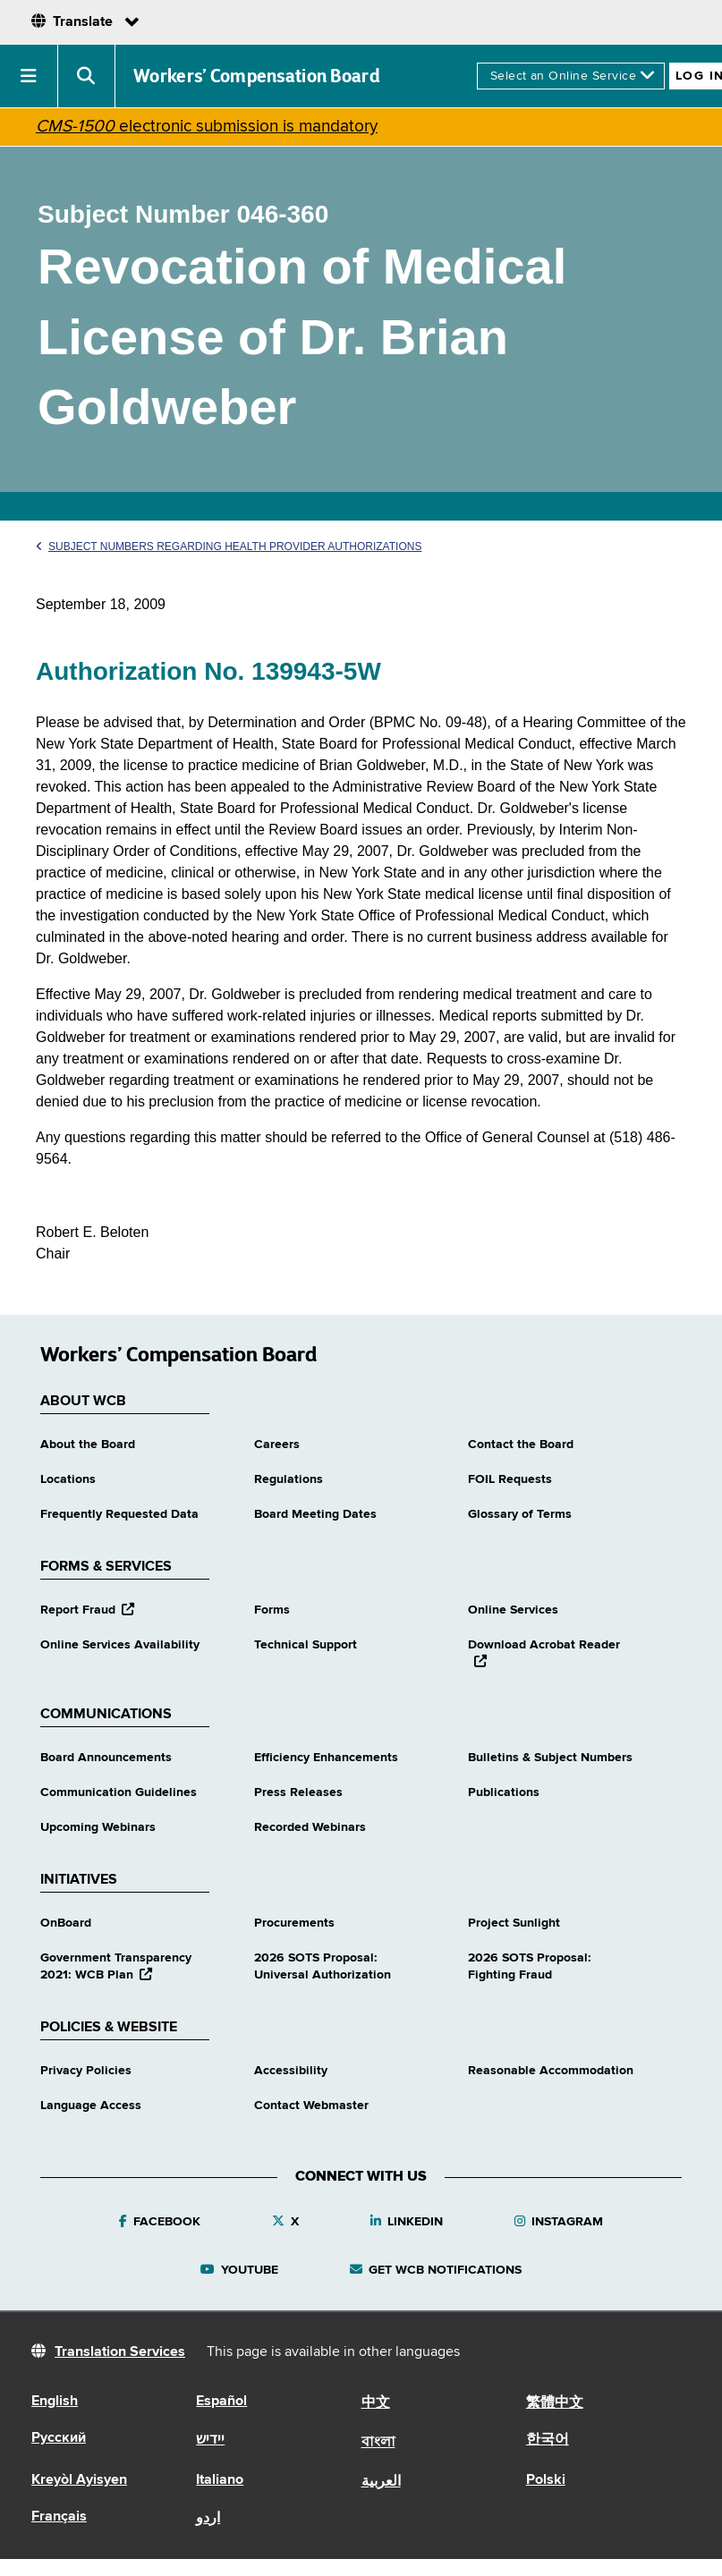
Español (221, 2401)
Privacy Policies (86, 2070)
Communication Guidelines (118, 1792)
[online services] (571, 76)
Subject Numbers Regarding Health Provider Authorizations (228, 546)
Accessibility (290, 2070)
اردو (208, 2519)
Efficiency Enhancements (326, 1757)
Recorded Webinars (310, 1827)
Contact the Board (520, 1444)
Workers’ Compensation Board (256, 76)
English (54, 2401)
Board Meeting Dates (315, 1514)
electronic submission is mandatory (207, 126)
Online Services (513, 1610)
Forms (272, 1610)
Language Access (90, 2105)
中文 (375, 2403)
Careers (277, 1444)
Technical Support (305, 1645)
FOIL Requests (510, 1479)
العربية (381, 2482)
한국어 (547, 2440)
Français (59, 2517)
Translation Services (120, 2352)
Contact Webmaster (311, 2105)
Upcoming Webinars (98, 1827)
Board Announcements (106, 1757)
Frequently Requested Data (119, 1514)
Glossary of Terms (520, 1514)
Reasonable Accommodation (550, 2070)
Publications (503, 1792)
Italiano (219, 2480)
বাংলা (378, 2443)
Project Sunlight (514, 1923)
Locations (68, 1479)
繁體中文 (554, 2403)
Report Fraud (87, 1610)
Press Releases (298, 1792)
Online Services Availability (120, 1645)
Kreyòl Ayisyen (79, 2480)
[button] (29, 76)
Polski (545, 2480)
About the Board (87, 1444)
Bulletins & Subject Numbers (550, 1757)
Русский (58, 2438)
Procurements (294, 1923)
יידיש (210, 2440)
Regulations (288, 1479)
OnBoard (65, 1923)
